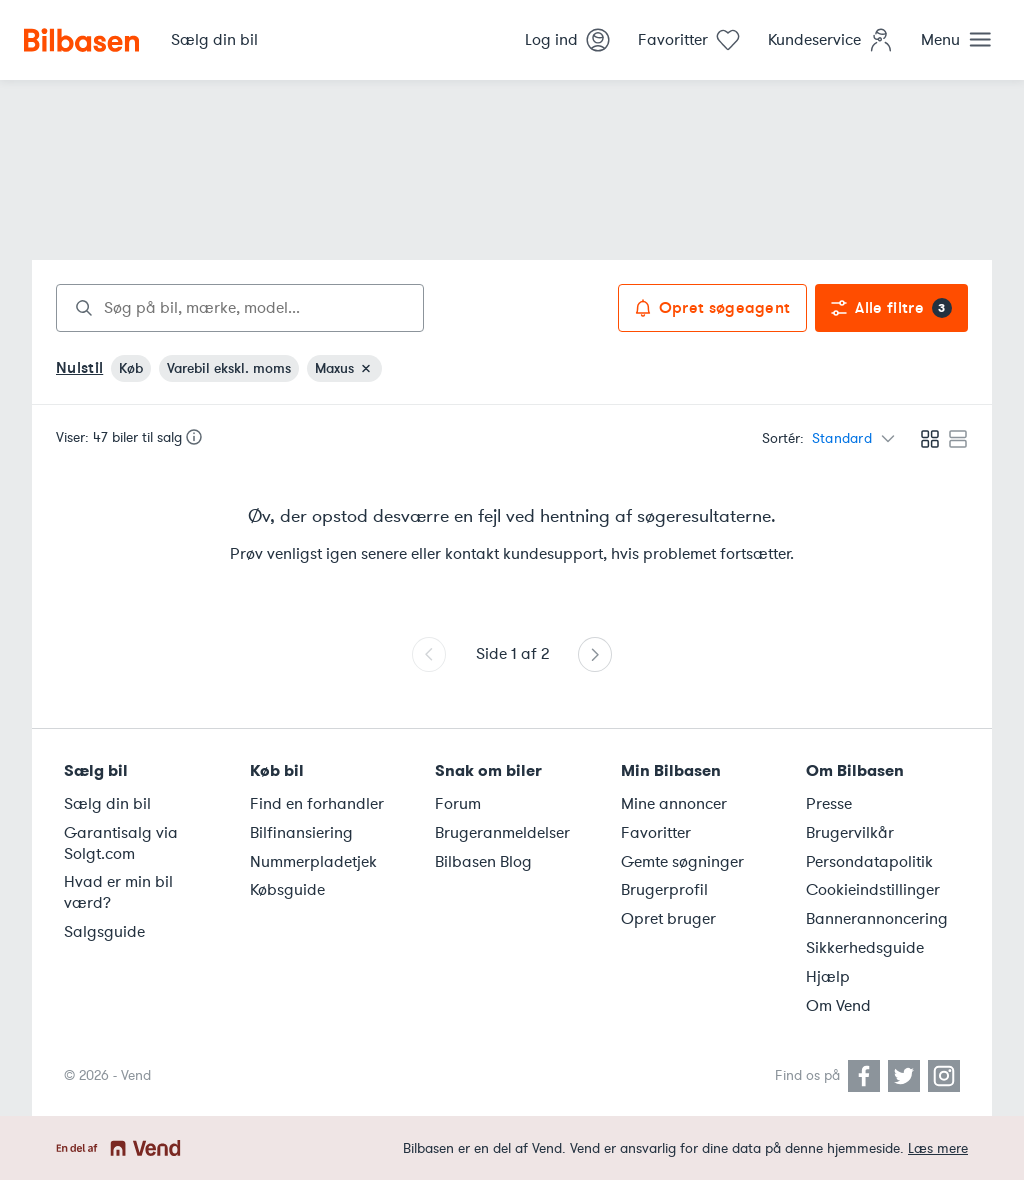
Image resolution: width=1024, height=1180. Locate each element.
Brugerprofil (664, 890)
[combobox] (240, 308)
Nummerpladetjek (313, 862)
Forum (458, 804)
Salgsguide (104, 932)
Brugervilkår (850, 833)
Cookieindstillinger (873, 890)
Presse (829, 804)
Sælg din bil (107, 804)
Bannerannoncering (877, 919)
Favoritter (656, 833)
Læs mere (938, 1148)
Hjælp (828, 977)
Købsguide (287, 890)
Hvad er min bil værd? (118, 892)
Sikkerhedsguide (865, 948)
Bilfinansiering (301, 833)
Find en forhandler (317, 804)
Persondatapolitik (869, 862)
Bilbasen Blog (483, 862)
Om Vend (838, 1006)
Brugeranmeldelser (502, 833)
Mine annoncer (674, 804)
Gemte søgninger (682, 862)
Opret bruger (668, 919)
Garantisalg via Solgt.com (121, 843)
